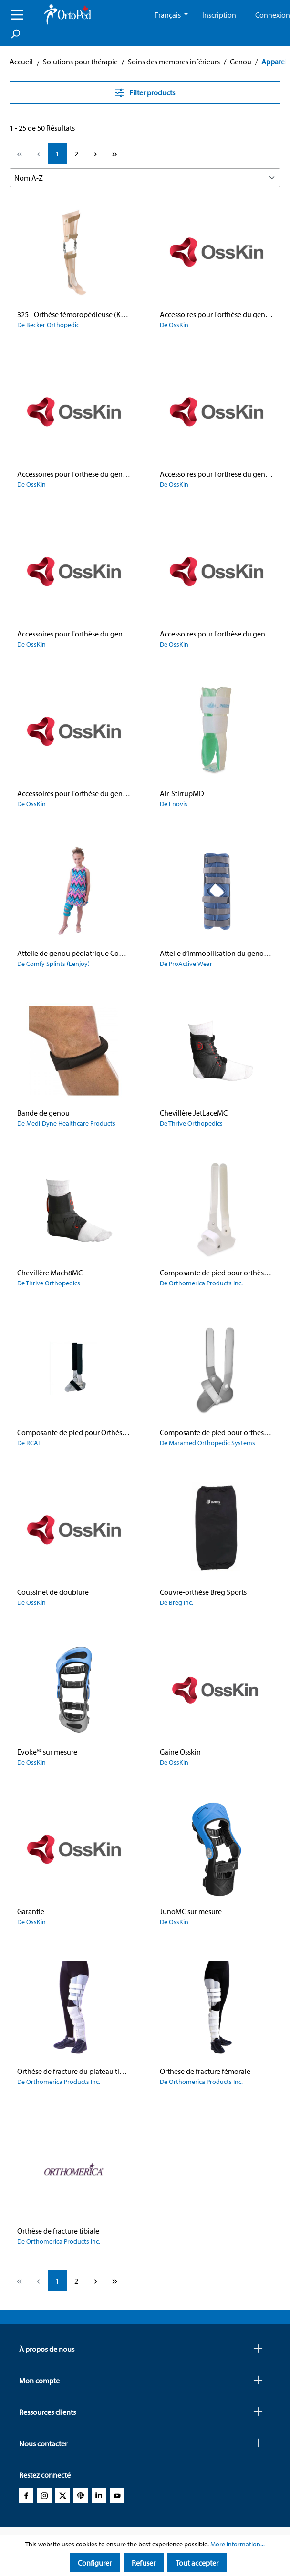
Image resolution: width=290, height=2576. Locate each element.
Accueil (21, 61)
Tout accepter (197, 2562)
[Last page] (114, 153)
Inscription (219, 15)
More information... (237, 2544)
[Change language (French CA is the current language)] (171, 15)
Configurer (95, 2562)
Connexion (272, 15)
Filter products (145, 92)
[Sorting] (145, 177)
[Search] (15, 33)
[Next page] (95, 153)
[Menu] (17, 14)
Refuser (143, 2562)
